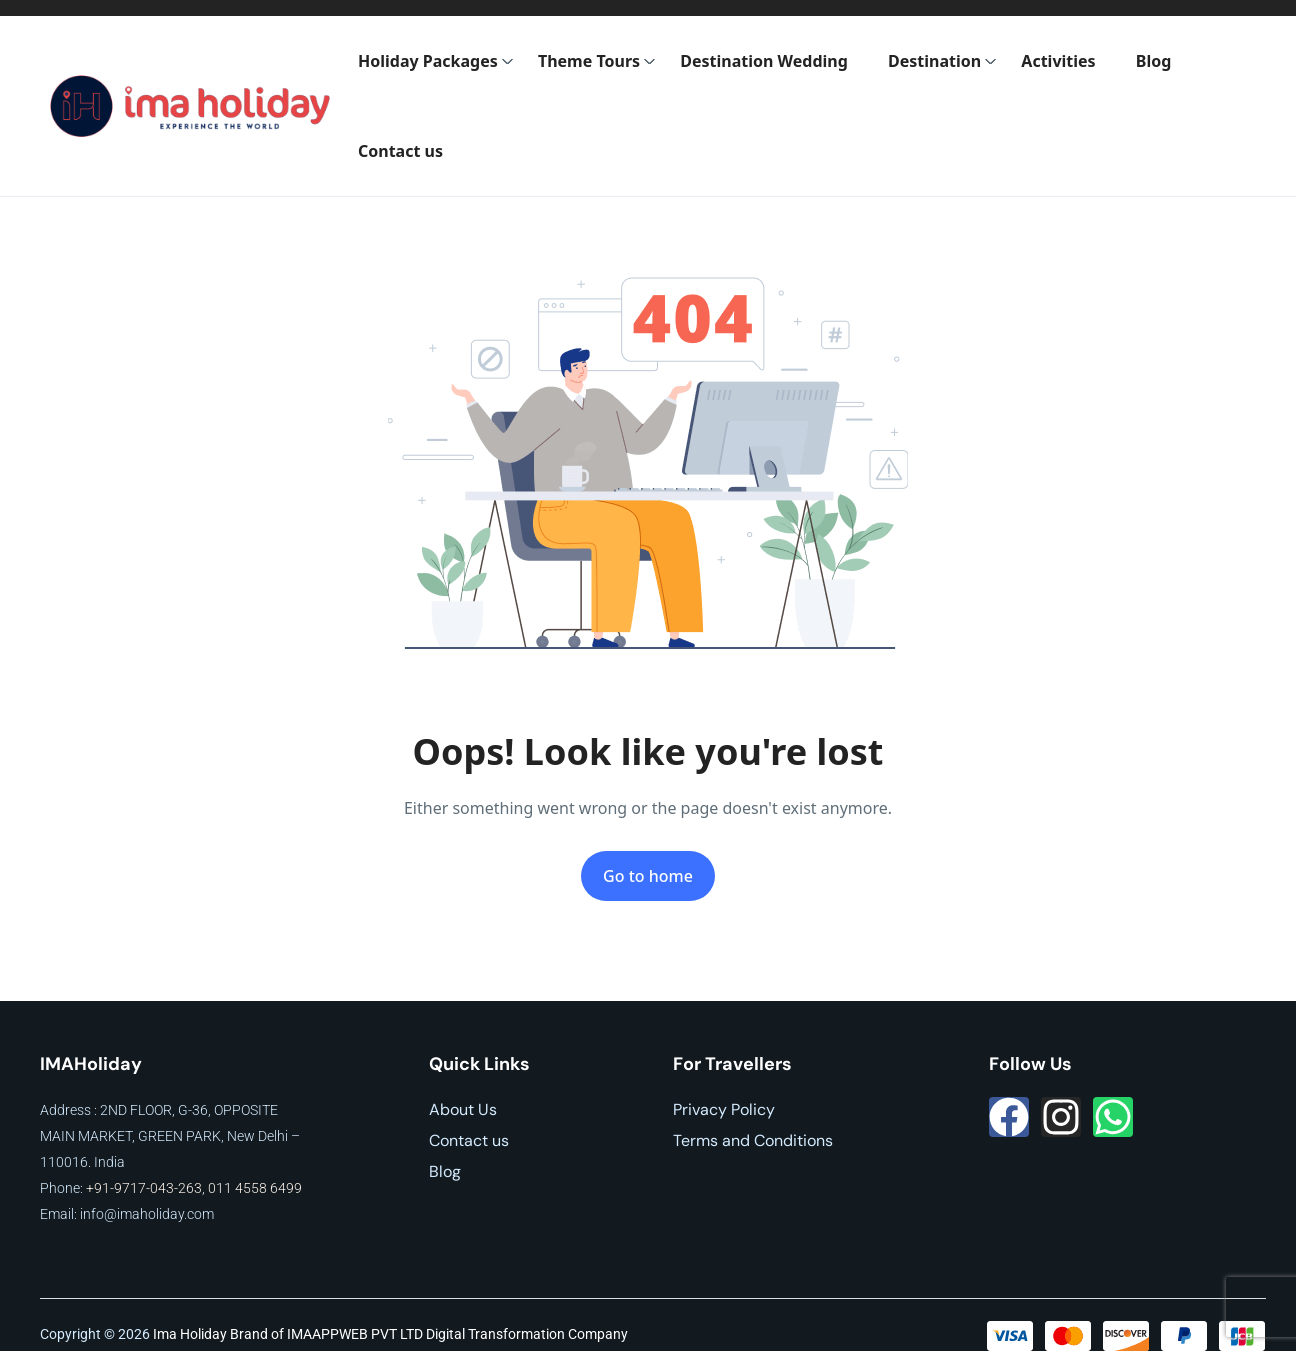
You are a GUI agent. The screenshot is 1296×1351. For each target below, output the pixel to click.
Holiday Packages (436, 61)
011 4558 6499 (255, 1188)
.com (199, 1214)
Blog (1154, 61)
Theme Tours (597, 61)
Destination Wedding (764, 61)
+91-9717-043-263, (147, 1188)
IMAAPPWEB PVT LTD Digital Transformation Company (457, 1334)
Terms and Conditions (753, 1140)
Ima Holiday (190, 1334)
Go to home (648, 876)
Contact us (400, 151)
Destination (942, 61)
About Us (463, 1109)
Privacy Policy (724, 1109)
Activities (1058, 61)
